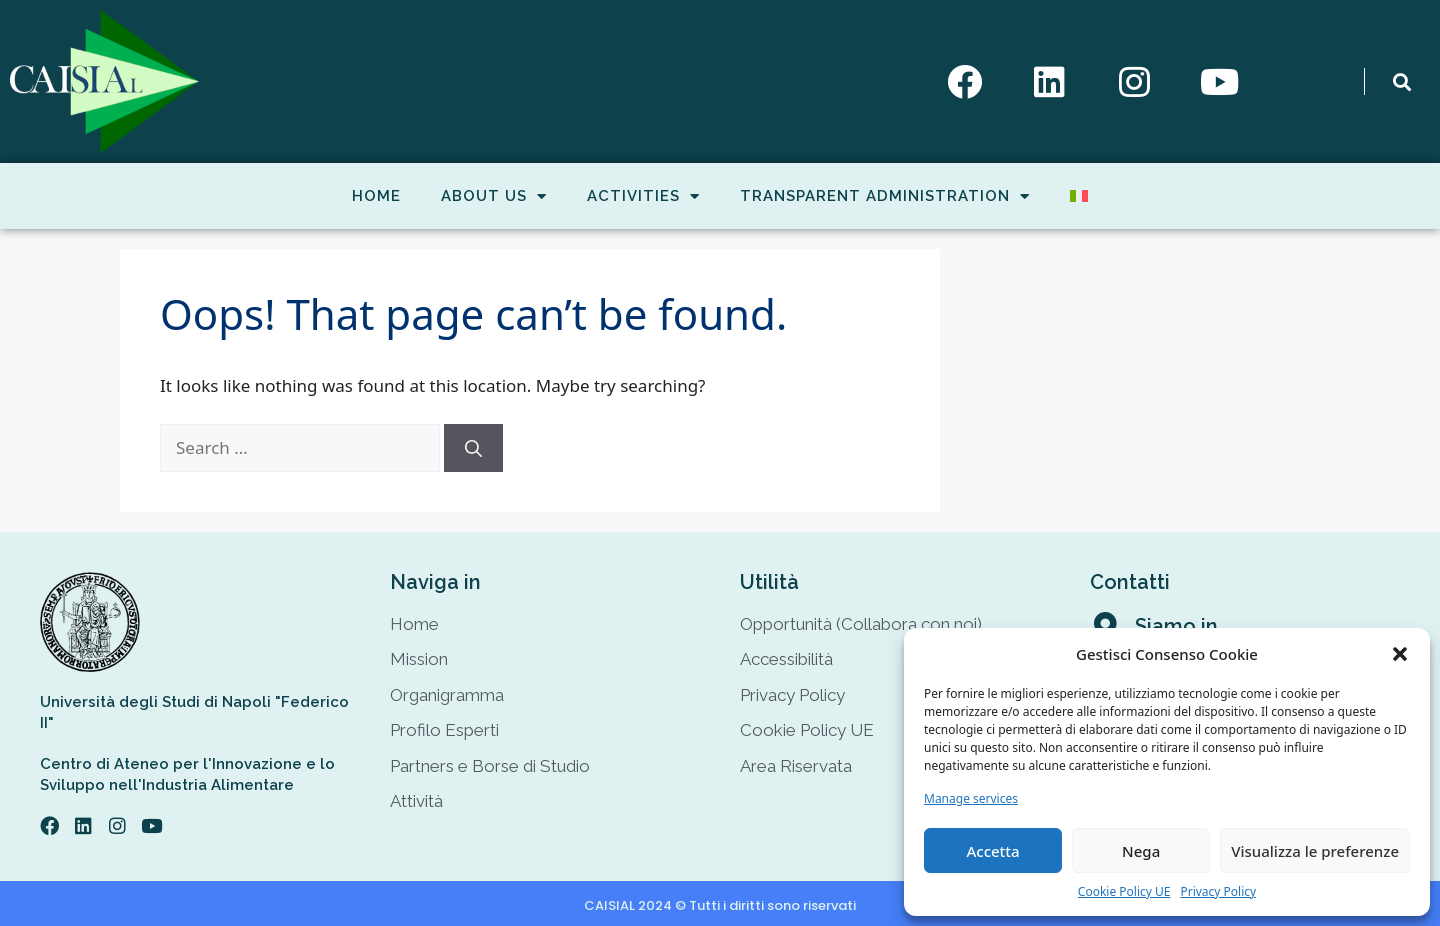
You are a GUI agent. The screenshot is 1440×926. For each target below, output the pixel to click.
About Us (494, 196)
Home (376, 196)
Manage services (971, 798)
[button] (1400, 654)
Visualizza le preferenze (1315, 851)
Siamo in (1176, 626)
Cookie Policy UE (1124, 891)
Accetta (992, 851)
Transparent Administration (885, 196)
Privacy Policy (1218, 891)
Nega (1141, 851)
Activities (643, 196)
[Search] (473, 448)
